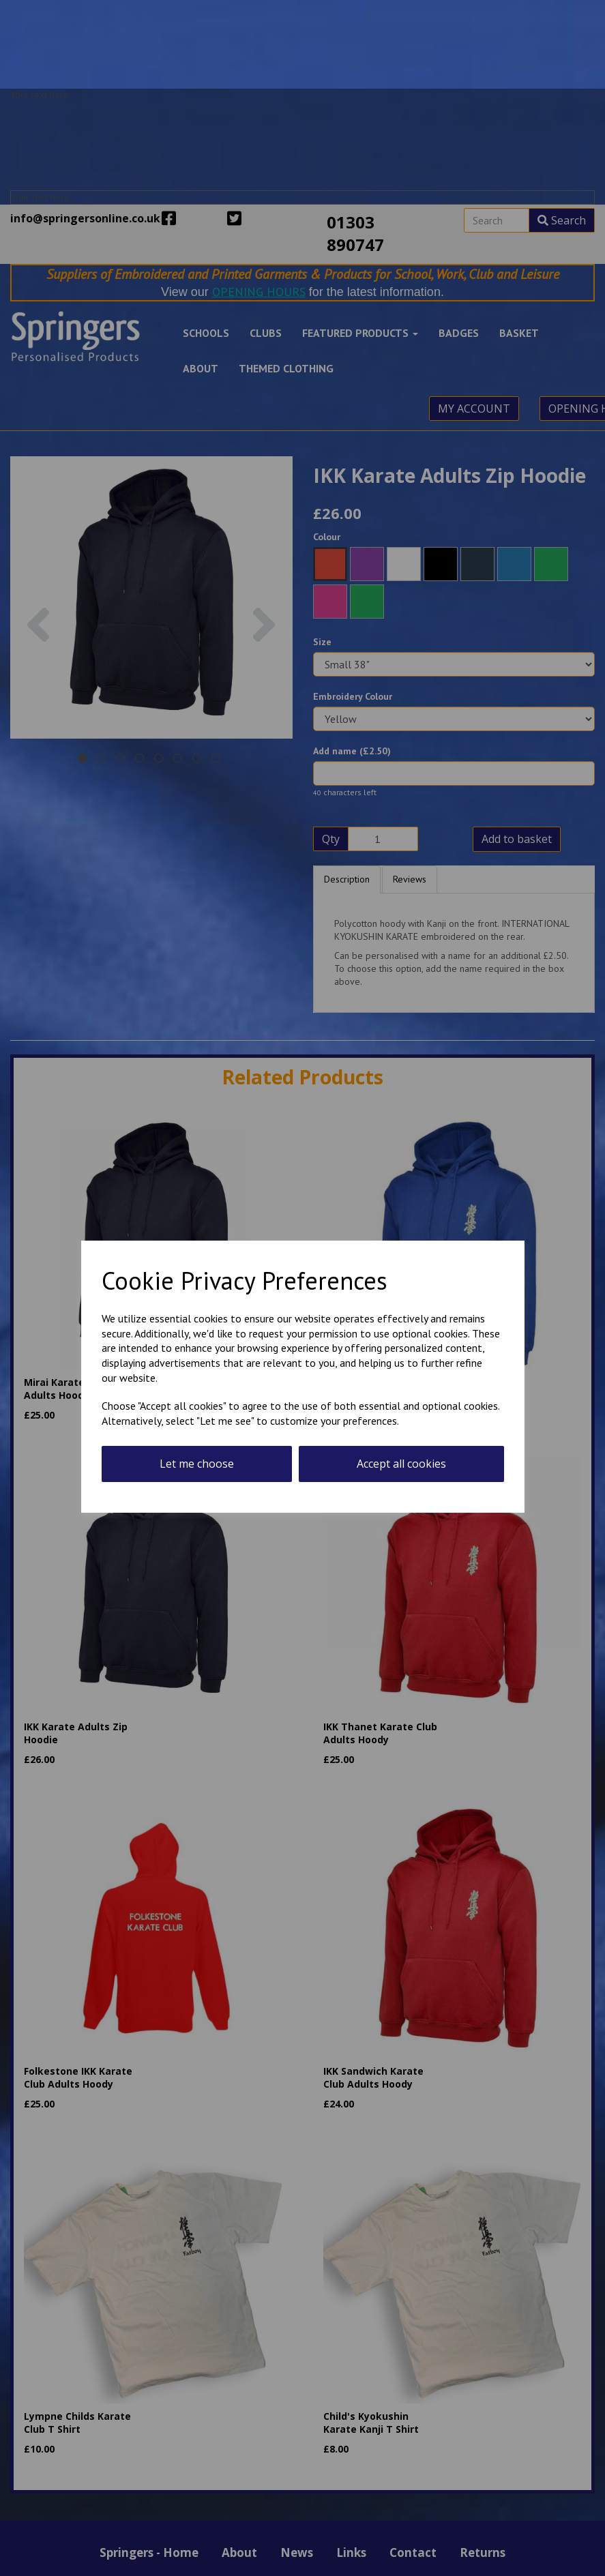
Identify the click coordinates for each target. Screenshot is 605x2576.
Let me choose (197, 1463)
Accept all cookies (401, 1463)
